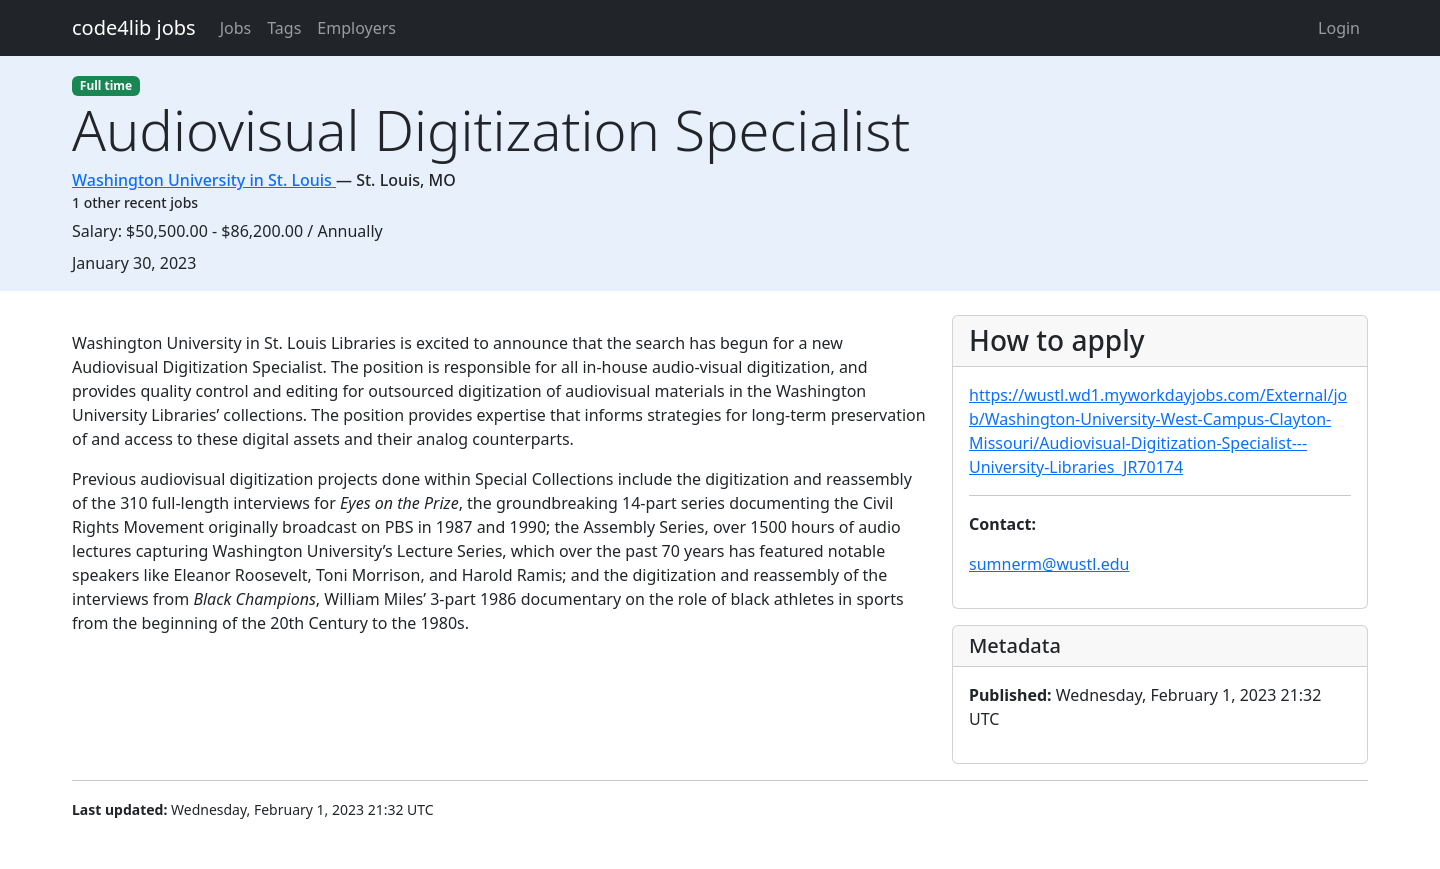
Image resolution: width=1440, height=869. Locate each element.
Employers (356, 28)
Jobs (236, 28)
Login (1339, 28)
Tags (284, 28)
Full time (106, 85)
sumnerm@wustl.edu (1049, 564)
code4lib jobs (134, 27)
